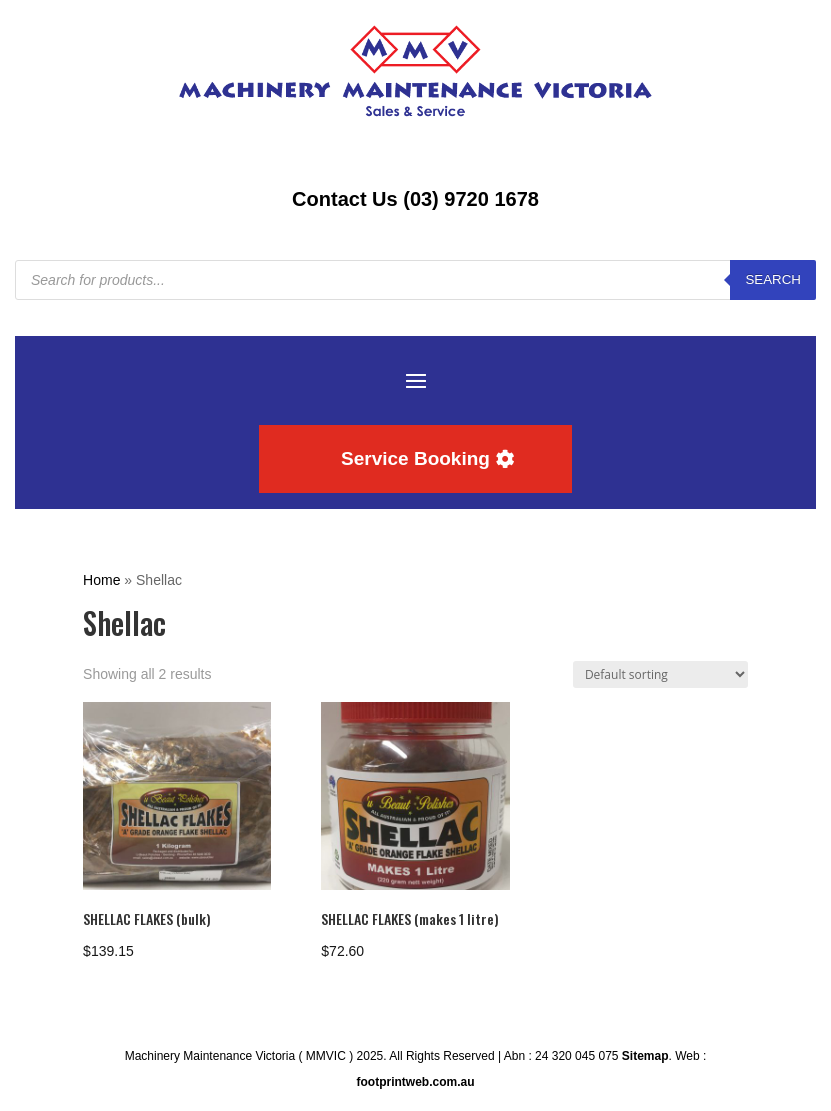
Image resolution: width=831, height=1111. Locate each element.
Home (101, 580)
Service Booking (415, 458)
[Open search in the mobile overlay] (415, 280)
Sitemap (645, 1056)
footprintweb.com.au (415, 1082)
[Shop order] (660, 674)
